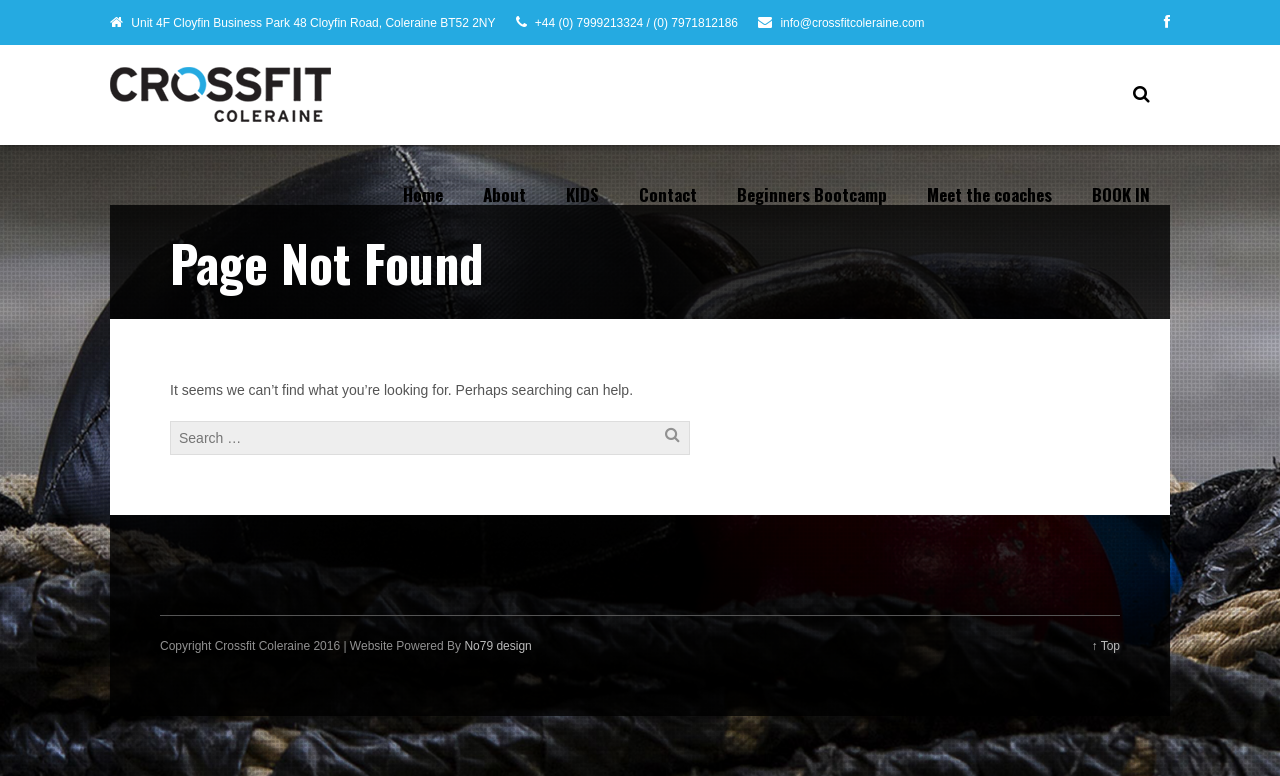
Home (423, 194)
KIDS (582, 194)
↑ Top (1106, 646)
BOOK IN (1121, 194)
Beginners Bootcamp (812, 194)
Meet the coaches (989, 194)
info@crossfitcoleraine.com (852, 23)
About (504, 194)
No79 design (497, 646)
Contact (668, 194)
